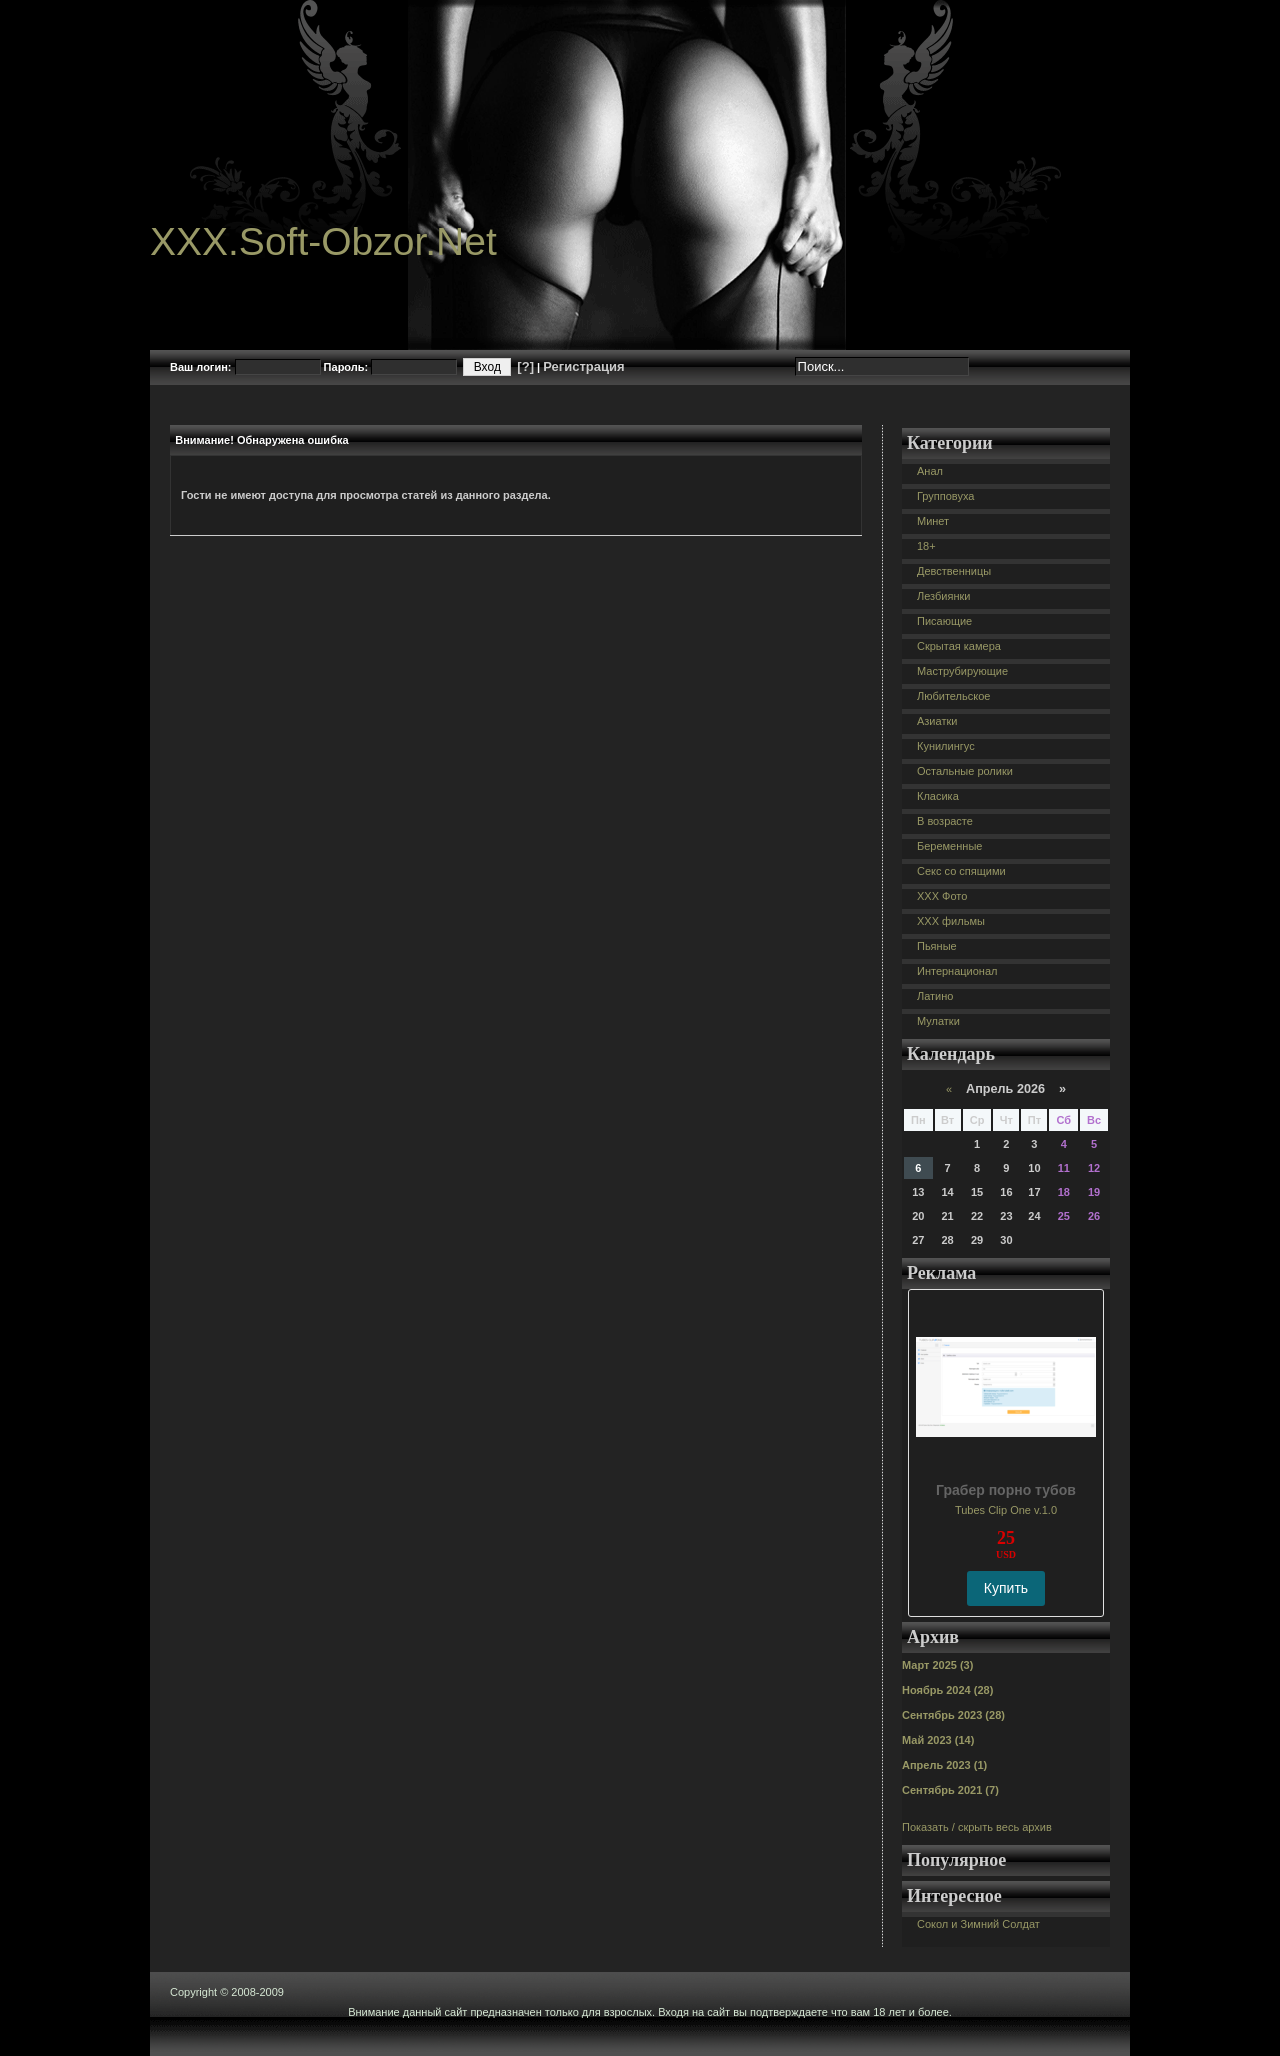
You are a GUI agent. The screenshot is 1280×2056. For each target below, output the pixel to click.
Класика (938, 796)
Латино (935, 996)
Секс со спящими (961, 871)
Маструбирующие (962, 671)
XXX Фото (942, 896)
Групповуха (945, 496)
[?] (525, 366)
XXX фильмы (951, 921)
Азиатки (937, 721)
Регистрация (583, 366)
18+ (926, 546)
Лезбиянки (943, 596)
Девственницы (954, 571)
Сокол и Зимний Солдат (978, 1924)
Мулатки (938, 1021)
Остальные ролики (965, 771)
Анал (930, 471)
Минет (933, 521)
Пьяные (937, 946)
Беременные (949, 846)
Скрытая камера (959, 646)
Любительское (953, 696)
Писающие (944, 621)
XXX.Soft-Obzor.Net (323, 241)
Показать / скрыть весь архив (977, 1827)
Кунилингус (946, 746)
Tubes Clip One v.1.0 (1006, 1510)
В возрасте (945, 821)
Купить (1006, 1588)
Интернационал (957, 971)
